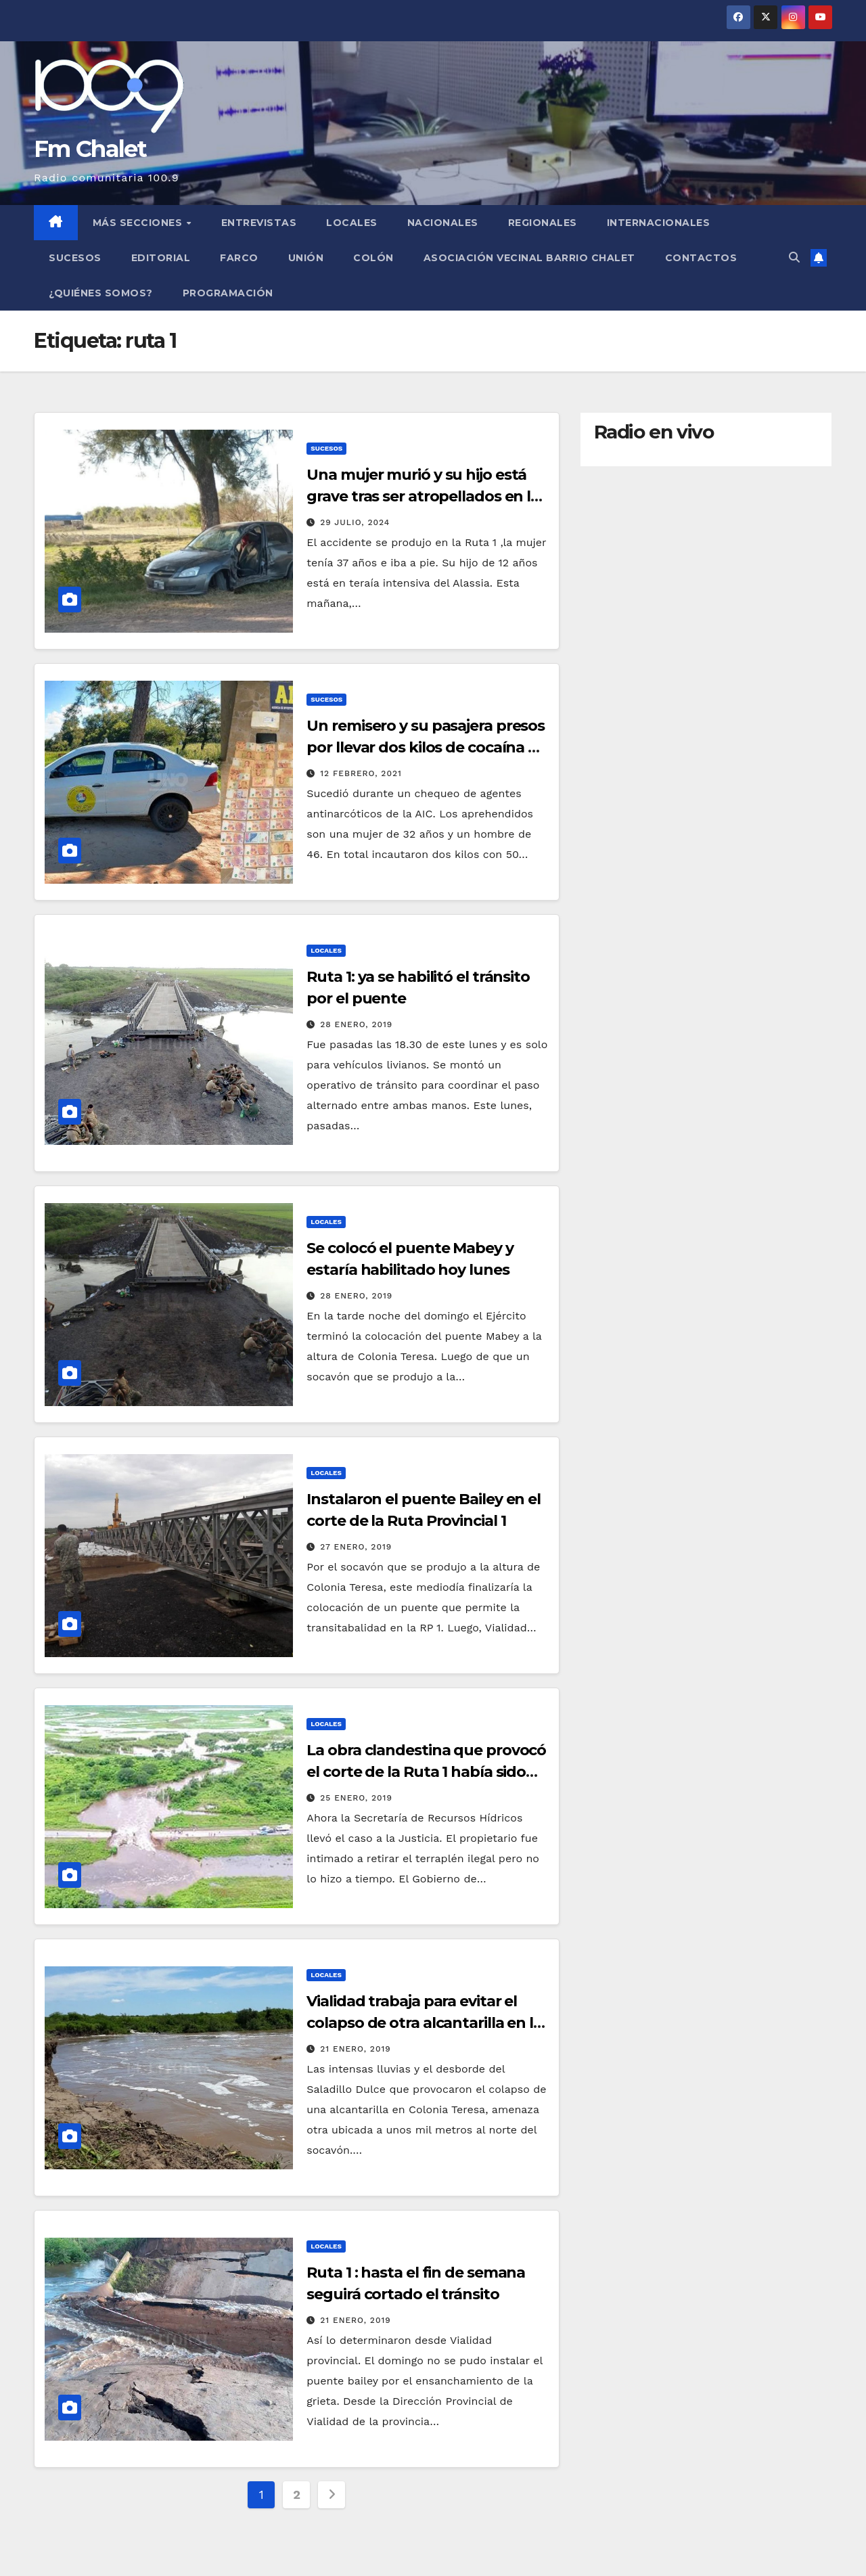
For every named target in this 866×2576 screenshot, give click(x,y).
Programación (228, 293)
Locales (352, 223)
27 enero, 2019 (356, 1547)
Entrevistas (259, 223)
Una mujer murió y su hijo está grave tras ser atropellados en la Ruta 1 (422, 496)
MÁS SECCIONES (139, 223)
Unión (306, 258)
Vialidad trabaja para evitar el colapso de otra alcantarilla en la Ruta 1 (424, 2023)
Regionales (542, 223)
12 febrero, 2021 (361, 773)
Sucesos (75, 258)
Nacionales (442, 223)
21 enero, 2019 (355, 2049)
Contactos (701, 258)
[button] (794, 257)
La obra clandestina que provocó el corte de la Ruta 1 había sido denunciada (426, 1772)
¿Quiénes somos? (101, 293)
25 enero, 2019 (356, 1798)
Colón (373, 258)
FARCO (239, 258)
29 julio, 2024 (355, 522)
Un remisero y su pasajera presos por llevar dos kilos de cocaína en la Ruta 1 (426, 747)
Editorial (161, 258)
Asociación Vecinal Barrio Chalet (529, 258)
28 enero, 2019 (356, 1024)
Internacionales (658, 223)
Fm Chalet (90, 149)
